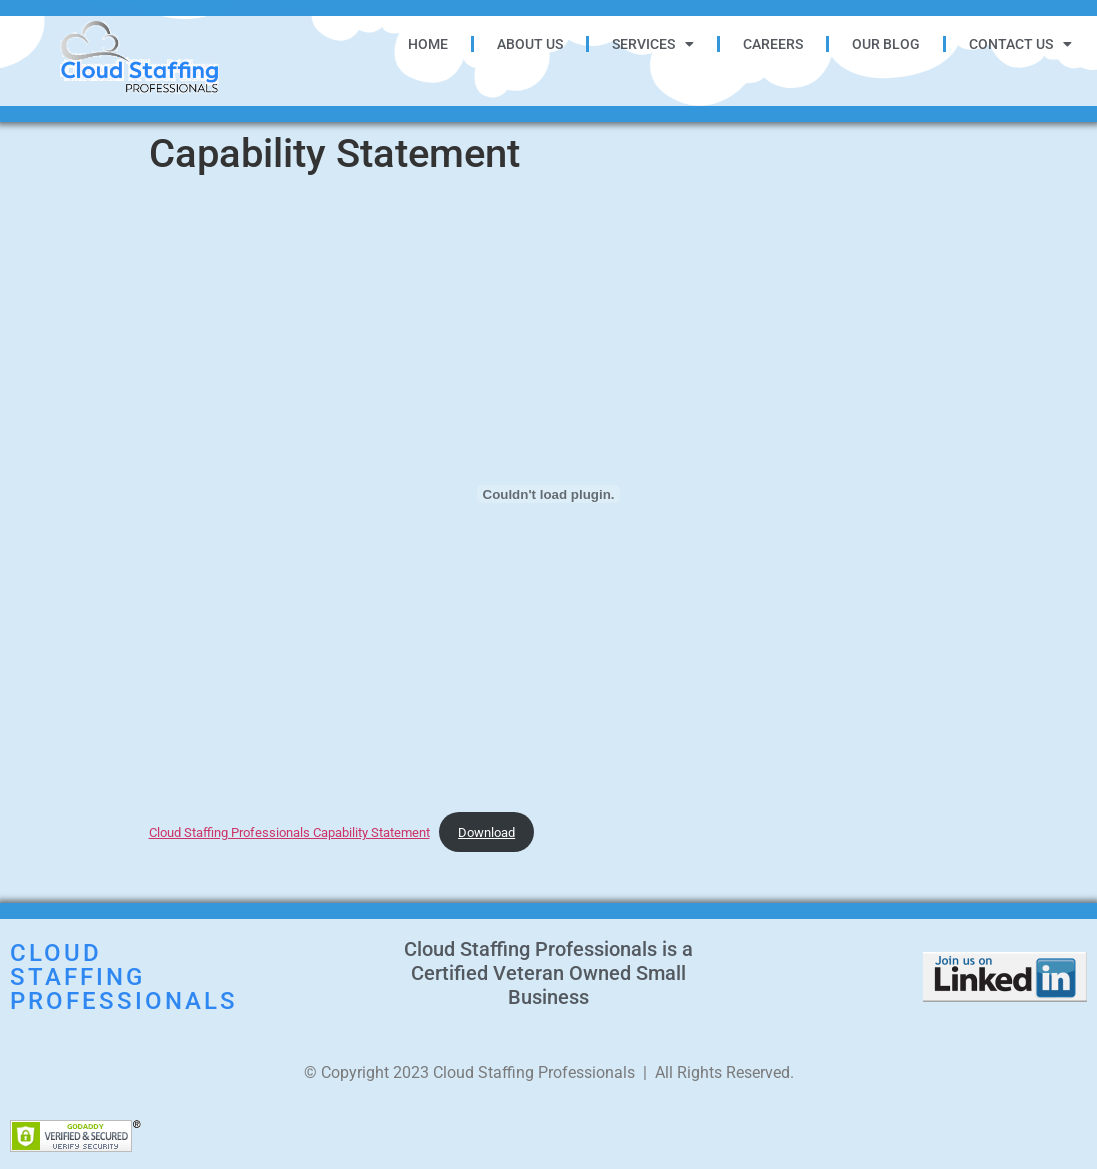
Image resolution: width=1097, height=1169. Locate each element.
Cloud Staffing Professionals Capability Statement (289, 832)
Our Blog (886, 44)
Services (653, 44)
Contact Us (1020, 44)
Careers (773, 44)
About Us (530, 44)
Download (486, 832)
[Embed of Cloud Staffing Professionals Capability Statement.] (549, 494)
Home (428, 44)
